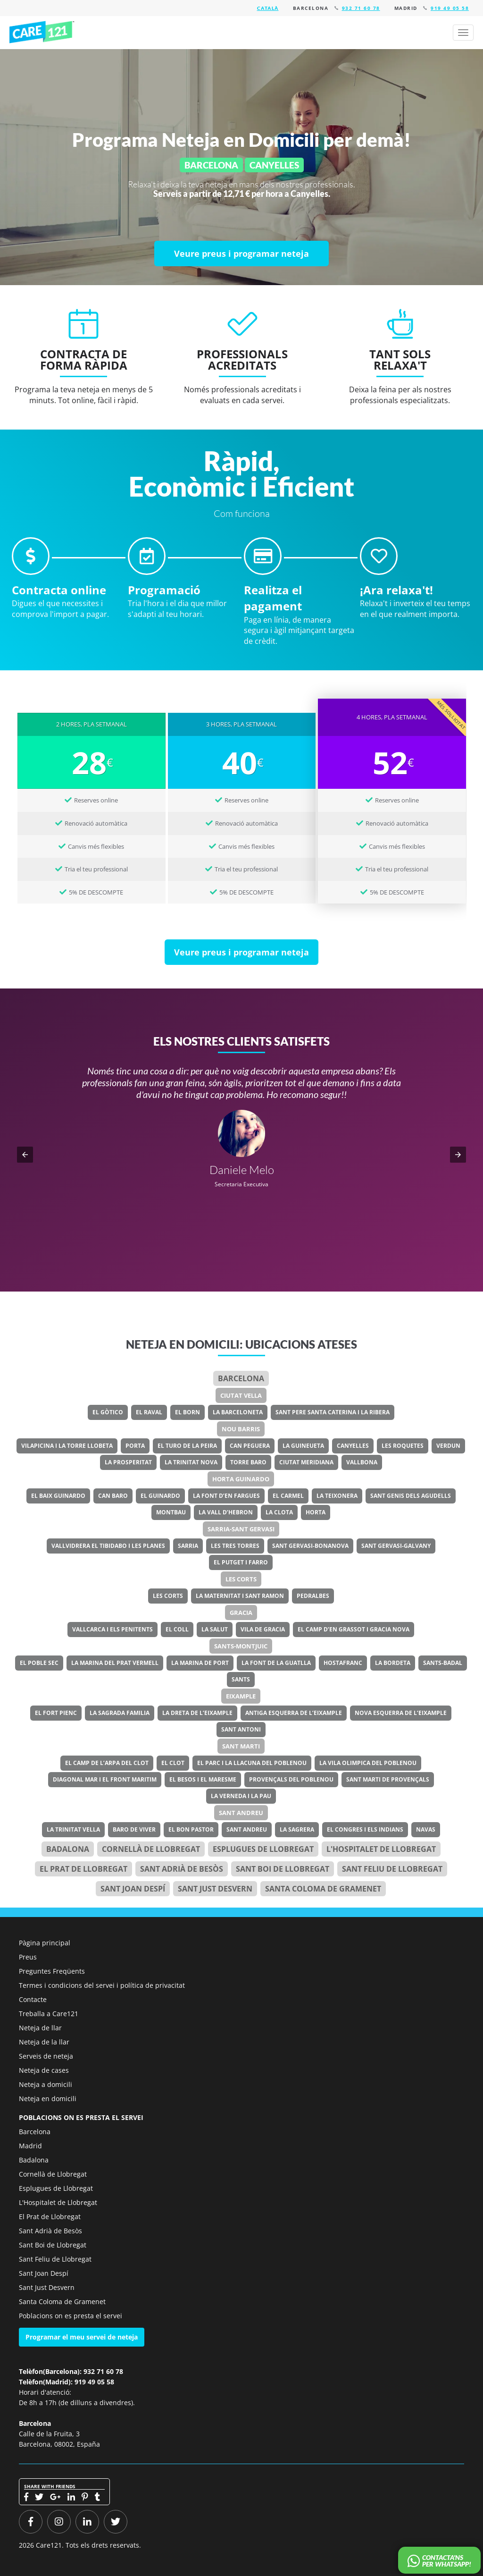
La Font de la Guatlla (276, 1663)
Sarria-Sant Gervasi (241, 1529)
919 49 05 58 (450, 8)
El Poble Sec (39, 1663)
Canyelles (353, 1446)
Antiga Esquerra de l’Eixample (293, 1713)
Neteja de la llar (44, 2041)
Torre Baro (248, 1462)
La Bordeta (392, 1663)
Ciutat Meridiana (306, 1462)
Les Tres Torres (235, 1546)
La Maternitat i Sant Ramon (240, 1596)
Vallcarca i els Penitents (112, 1629)
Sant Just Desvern (215, 1888)
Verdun (448, 1446)
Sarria (188, 1546)
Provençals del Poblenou (291, 1779)
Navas (425, 1829)
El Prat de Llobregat (50, 2216)
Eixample (241, 1696)
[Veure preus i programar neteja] (241, 253)
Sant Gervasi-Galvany (396, 1546)
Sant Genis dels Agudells (410, 1496)
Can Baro (113, 1496)
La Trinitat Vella (73, 1829)
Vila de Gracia (263, 1629)
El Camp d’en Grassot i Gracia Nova (353, 1629)
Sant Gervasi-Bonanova (310, 1546)
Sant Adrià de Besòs (181, 1869)
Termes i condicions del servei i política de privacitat (102, 1985)
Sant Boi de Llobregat (282, 1869)
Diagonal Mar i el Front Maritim (105, 1779)
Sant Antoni (241, 1729)
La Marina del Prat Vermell (114, 1663)
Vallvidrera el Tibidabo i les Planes (108, 1546)
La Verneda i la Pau (241, 1796)
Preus (28, 1956)
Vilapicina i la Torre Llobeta (67, 1446)
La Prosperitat (128, 1462)
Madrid (30, 2145)
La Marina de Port (200, 1663)
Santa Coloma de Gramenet (323, 1888)
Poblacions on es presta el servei (70, 2315)
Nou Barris (241, 1429)
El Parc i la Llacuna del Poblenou (252, 1763)
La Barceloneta (238, 1412)
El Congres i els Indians (365, 1829)
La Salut (214, 1629)
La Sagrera (297, 1829)
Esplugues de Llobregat (263, 1849)
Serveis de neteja (46, 2056)
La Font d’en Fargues (226, 1496)
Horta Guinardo (240, 1479)
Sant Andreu (241, 1812)
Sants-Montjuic (240, 1646)
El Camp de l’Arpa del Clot (107, 1763)
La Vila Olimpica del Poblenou (367, 1763)
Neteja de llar (40, 2027)
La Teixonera (337, 1496)
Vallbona (361, 1462)
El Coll (177, 1629)
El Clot (172, 1763)
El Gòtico (107, 1412)
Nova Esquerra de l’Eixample (401, 1713)
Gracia (241, 1612)
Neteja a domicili (45, 2084)
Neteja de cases (44, 2070)
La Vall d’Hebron (226, 1512)
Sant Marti (241, 1746)
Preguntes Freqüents (52, 1971)
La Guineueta (303, 1446)
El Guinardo (160, 1496)
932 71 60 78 (361, 8)
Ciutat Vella (241, 1395)
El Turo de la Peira (187, 1446)
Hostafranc (343, 1663)
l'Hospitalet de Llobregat (381, 1849)
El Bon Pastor (191, 1829)
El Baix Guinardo (58, 1496)
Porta (135, 1446)
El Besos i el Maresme (202, 1779)
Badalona (67, 1849)
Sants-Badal (442, 1663)
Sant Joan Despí (132, 1888)
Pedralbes (313, 1596)
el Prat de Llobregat (83, 1869)
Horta (315, 1512)
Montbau (171, 1512)
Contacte (33, 1999)
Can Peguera (250, 1446)
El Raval (149, 1412)
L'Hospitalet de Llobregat (58, 2202)
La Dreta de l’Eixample (197, 1713)
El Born (187, 1412)
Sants (241, 1679)
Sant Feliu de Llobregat (392, 1869)
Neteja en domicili (47, 2098)
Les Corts (241, 1579)
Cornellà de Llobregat (151, 1849)
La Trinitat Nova (191, 1462)
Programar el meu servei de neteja (81, 2336)
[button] (25, 1155)
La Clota (279, 1512)
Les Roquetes (403, 1446)
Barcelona (241, 1378)
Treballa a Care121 (48, 2013)
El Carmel (288, 1496)
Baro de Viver (134, 1829)
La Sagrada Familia (120, 1713)
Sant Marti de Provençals (387, 1779)
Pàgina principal (44, 1942)
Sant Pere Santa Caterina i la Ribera (332, 1412)
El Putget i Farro (241, 1562)
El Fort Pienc (56, 1713)
